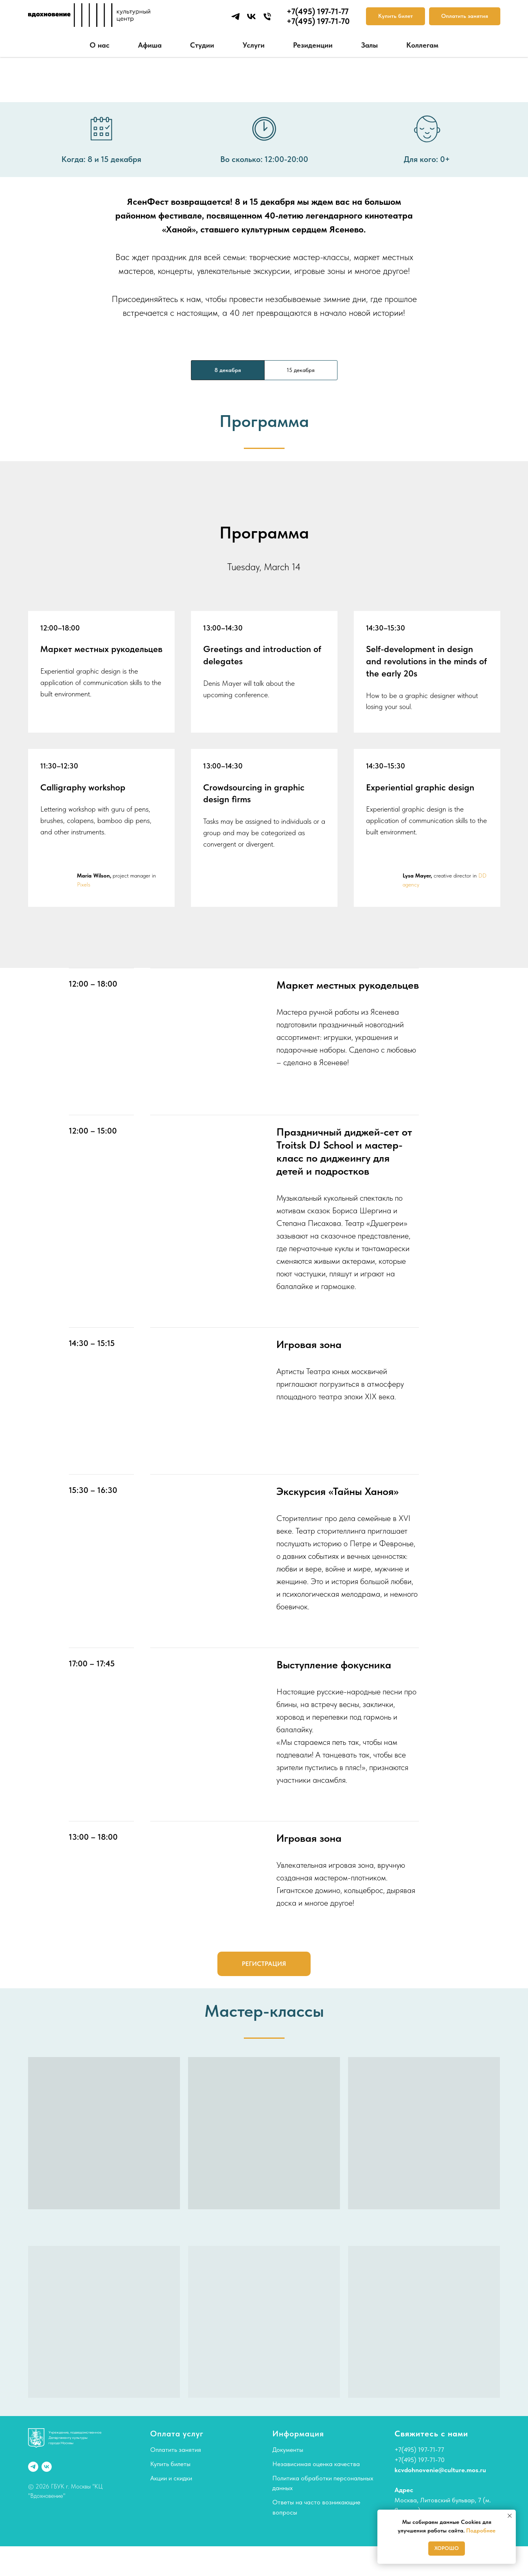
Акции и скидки (171, 2478)
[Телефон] (267, 16)
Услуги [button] (254, 45)
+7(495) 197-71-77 (419, 2449)
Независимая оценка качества (316, 2464)
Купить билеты (170, 2464)
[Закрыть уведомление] (510, 2516)
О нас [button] (100, 45)
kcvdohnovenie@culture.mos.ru (440, 2470)
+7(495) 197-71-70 (419, 2460)
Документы (287, 2449)
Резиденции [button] (313, 45)
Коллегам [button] (422, 45)
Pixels (83, 884)
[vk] (251, 16)
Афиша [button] (150, 45)
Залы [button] (369, 45)
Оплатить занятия (175, 2449)
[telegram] (235, 16)
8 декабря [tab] (228, 370)
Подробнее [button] (480, 2530)
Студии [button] (202, 45)
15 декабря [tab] (301, 370)
